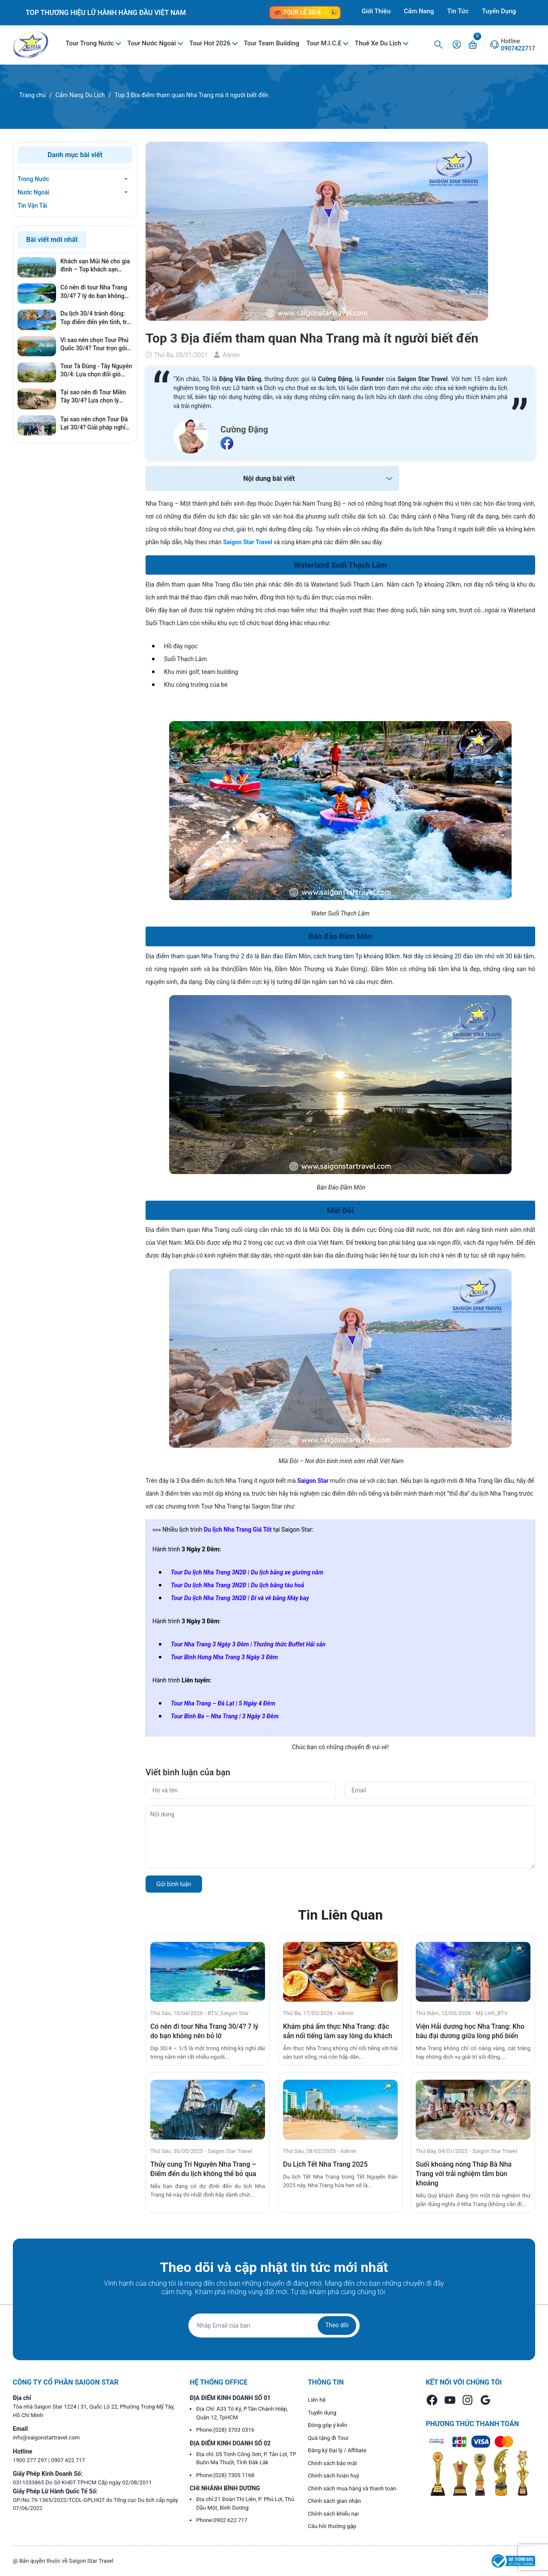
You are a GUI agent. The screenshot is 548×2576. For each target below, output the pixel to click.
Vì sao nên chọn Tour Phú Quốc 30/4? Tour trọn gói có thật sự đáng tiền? (94, 345)
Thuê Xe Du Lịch (379, 43)
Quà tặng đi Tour (328, 2438)
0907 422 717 (68, 2460)
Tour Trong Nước (91, 43)
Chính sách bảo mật (332, 2463)
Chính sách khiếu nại (333, 2513)
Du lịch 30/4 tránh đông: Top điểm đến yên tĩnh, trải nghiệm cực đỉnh (95, 318)
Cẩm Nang (419, 11)
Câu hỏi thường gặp (332, 2526)
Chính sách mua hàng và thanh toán (352, 2488)
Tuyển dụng (322, 2412)
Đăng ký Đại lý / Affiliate (337, 2450)
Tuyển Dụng (499, 11)
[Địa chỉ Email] (274, 2325)
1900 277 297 (30, 2460)
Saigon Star (312, 1480)
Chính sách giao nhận (334, 2501)
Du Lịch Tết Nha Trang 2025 (325, 2164)
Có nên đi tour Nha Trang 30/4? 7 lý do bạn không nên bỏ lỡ (93, 292)
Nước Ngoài (33, 192)
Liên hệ (317, 2400)
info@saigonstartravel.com (46, 2437)
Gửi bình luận (173, 1884)
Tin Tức (458, 11)
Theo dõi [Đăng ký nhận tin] (336, 2325)
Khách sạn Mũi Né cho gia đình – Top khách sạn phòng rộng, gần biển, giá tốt (95, 266)
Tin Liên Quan (340, 1915)
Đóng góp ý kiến (327, 2425)
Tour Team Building (271, 43)
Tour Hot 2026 (210, 43)
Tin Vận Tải (32, 205)
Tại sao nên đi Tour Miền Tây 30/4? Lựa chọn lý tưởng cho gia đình (93, 397)
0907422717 (518, 48)
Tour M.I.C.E (324, 43)
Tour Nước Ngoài (152, 43)
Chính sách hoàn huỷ (333, 2475)
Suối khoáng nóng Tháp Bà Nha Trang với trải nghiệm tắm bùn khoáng (464, 2173)
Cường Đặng (244, 429)
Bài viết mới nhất (52, 240)
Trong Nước (33, 179)
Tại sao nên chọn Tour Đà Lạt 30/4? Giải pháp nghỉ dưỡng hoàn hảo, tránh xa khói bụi (94, 424)
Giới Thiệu (376, 11)
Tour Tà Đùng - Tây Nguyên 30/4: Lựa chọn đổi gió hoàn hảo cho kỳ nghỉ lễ (96, 371)
